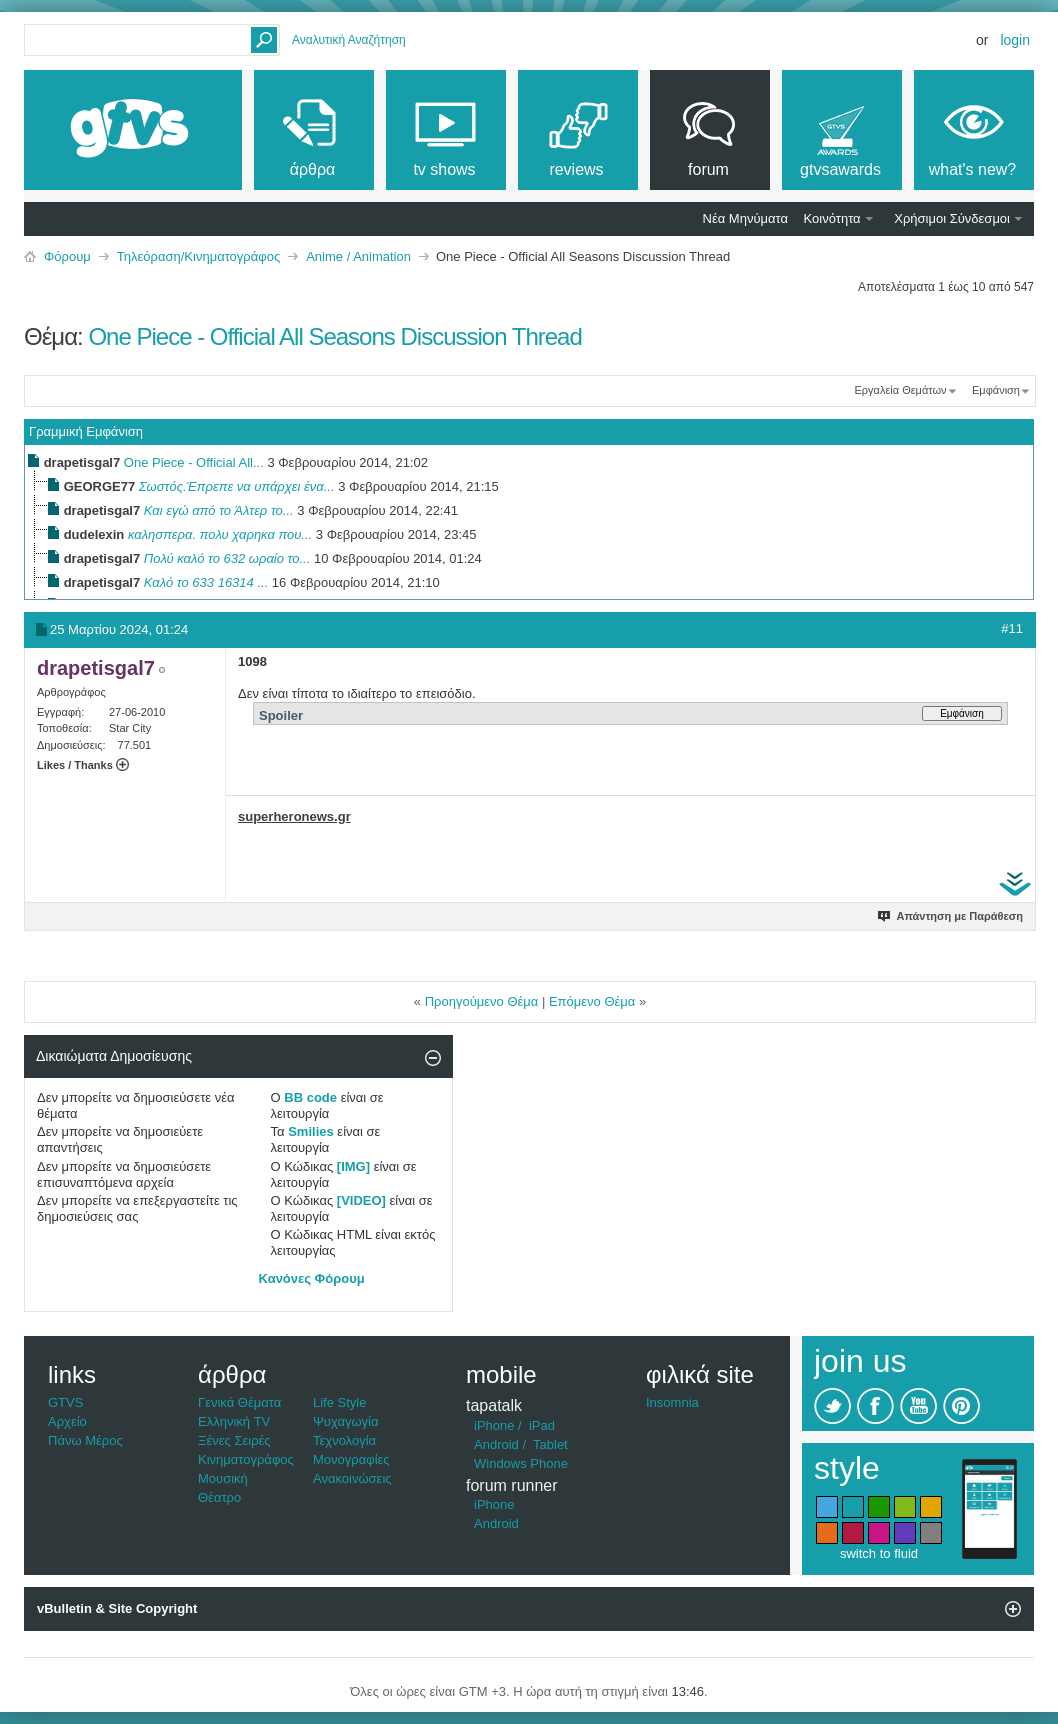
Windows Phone (521, 1463)
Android (496, 1444)
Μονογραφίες (351, 1459)
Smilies (311, 1131)
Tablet (550, 1444)
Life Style (339, 1402)
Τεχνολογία (344, 1440)
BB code (310, 1097)
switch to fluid (879, 1553)
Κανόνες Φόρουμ (312, 1278)
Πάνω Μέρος (85, 1440)
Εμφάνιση (996, 390)
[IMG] (353, 1166)
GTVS (65, 1402)
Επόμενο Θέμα (592, 1001)
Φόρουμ (67, 256)
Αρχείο (67, 1421)
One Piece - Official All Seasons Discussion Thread (334, 336)
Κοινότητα (832, 218)
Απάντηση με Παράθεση (951, 916)
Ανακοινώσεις (352, 1478)
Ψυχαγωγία (346, 1421)
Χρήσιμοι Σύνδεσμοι (952, 218)
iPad (542, 1425)
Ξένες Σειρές (234, 1440)
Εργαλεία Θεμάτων (900, 390)
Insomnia (672, 1402)
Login (1015, 40)
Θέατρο (219, 1497)
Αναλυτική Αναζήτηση (349, 40)
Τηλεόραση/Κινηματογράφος (198, 256)
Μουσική (223, 1478)
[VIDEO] (361, 1200)
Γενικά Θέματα (239, 1402)
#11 (1012, 628)
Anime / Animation (358, 256)
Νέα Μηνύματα (745, 218)
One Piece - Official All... (194, 462)
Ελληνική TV (234, 1421)
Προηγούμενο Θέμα (482, 1001)
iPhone (494, 1425)
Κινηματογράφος (246, 1459)
